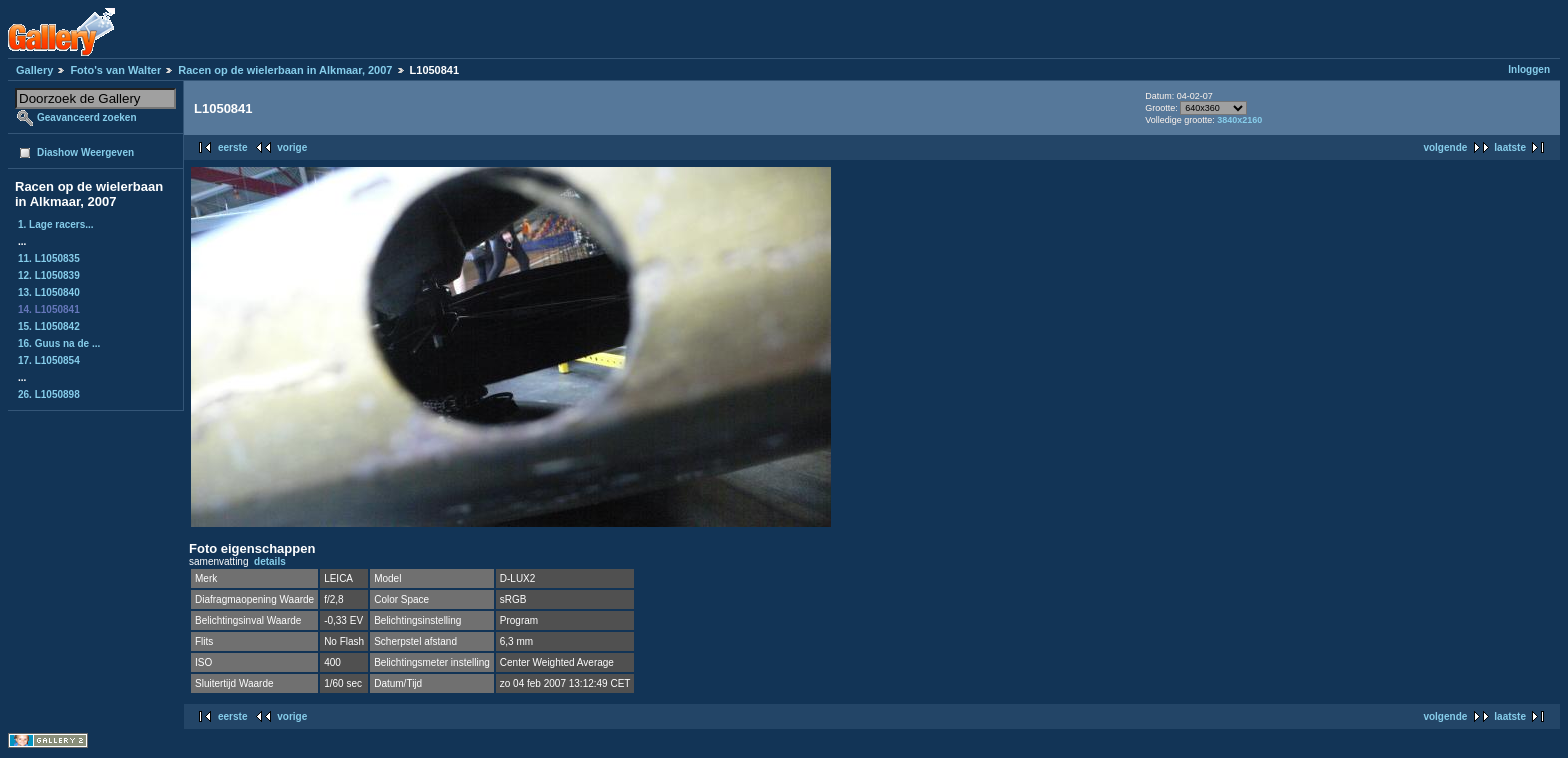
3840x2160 (1239, 120)
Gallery (34, 70)
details (270, 561)
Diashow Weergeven (85, 152)
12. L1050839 (49, 275)
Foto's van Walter (115, 70)
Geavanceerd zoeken (87, 117)
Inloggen (1529, 69)
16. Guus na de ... (59, 343)
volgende (1445, 147)
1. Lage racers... (56, 224)
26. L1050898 (49, 394)
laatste (1510, 147)
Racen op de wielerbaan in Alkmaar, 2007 (285, 70)
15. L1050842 (49, 326)
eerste (232, 147)
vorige (292, 147)
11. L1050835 (49, 258)
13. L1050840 (49, 292)
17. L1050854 (49, 360)
